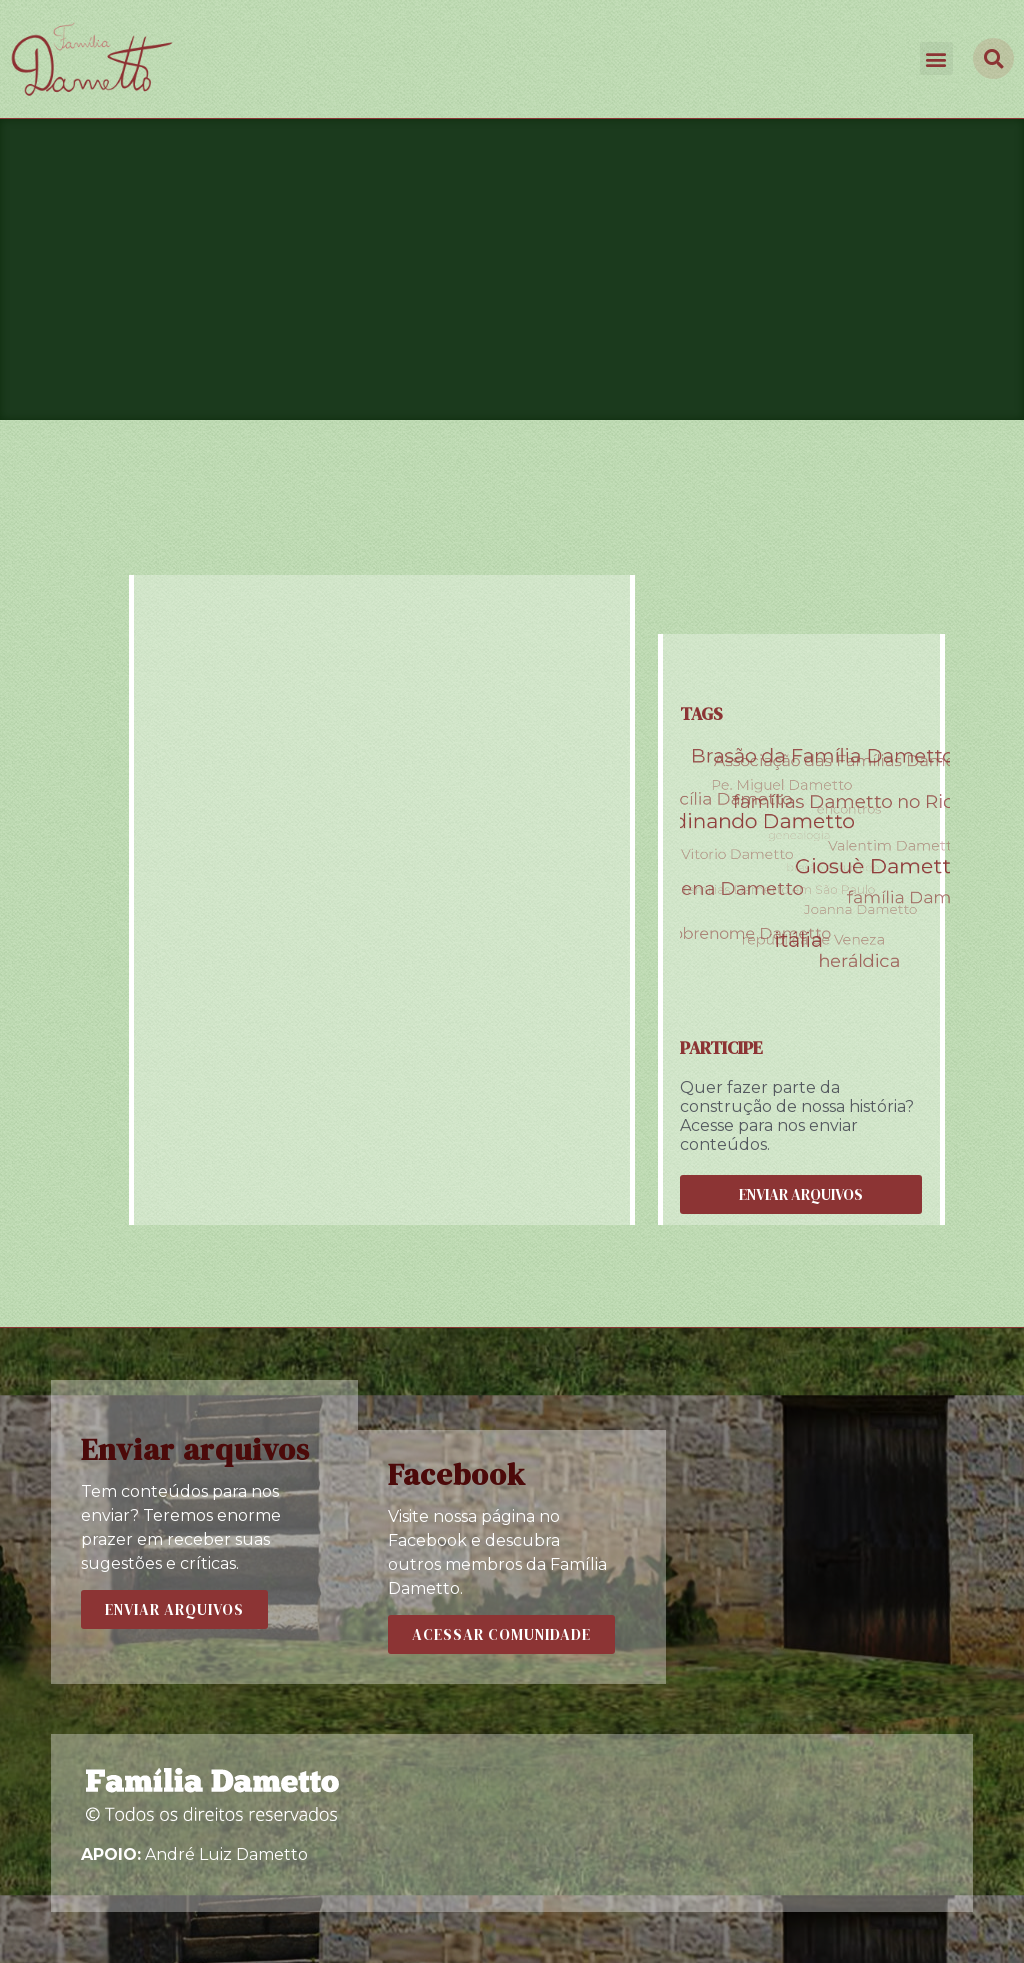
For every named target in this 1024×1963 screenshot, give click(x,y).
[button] (936, 58)
